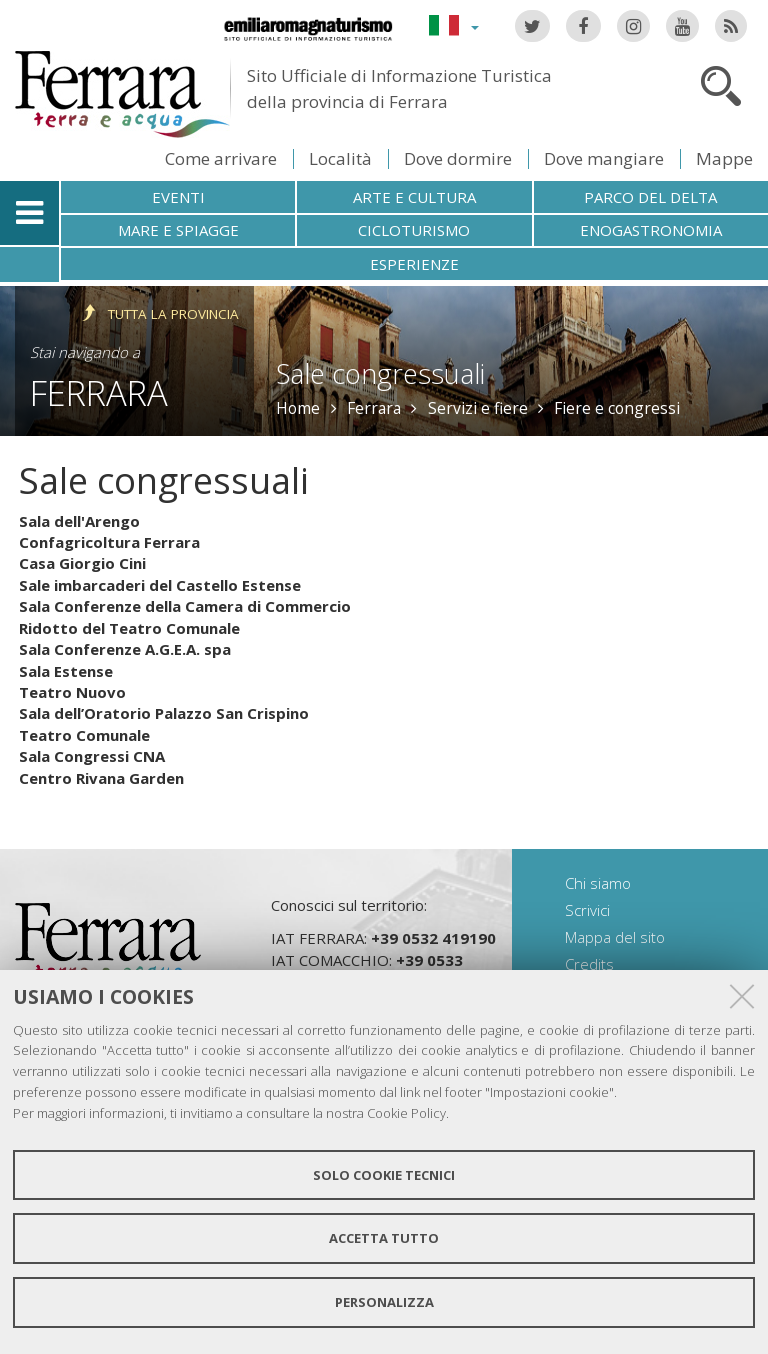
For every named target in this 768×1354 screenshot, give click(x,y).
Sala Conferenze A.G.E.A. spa (125, 649)
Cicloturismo (414, 230)
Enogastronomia (651, 230)
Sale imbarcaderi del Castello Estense (160, 585)
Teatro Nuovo (72, 692)
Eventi (178, 197)
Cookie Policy (406, 1113)
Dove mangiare (604, 158)
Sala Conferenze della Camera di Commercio (185, 606)
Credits (589, 964)
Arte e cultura (414, 197)
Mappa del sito (615, 937)
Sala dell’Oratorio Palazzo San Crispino (164, 713)
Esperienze (414, 264)
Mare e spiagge (178, 230)
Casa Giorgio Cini (82, 563)
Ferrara (99, 392)
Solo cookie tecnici (384, 1175)
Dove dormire (458, 158)
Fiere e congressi (617, 408)
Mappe (724, 158)
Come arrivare (221, 158)
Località (340, 158)
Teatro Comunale (84, 735)
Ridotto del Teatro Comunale (129, 628)
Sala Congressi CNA (92, 756)
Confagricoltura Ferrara (109, 542)
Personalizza (384, 1302)
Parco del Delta (650, 197)
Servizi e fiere (478, 408)
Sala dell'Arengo (79, 521)
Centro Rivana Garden (101, 778)
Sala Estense (66, 671)
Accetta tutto (384, 1238)
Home (298, 408)
